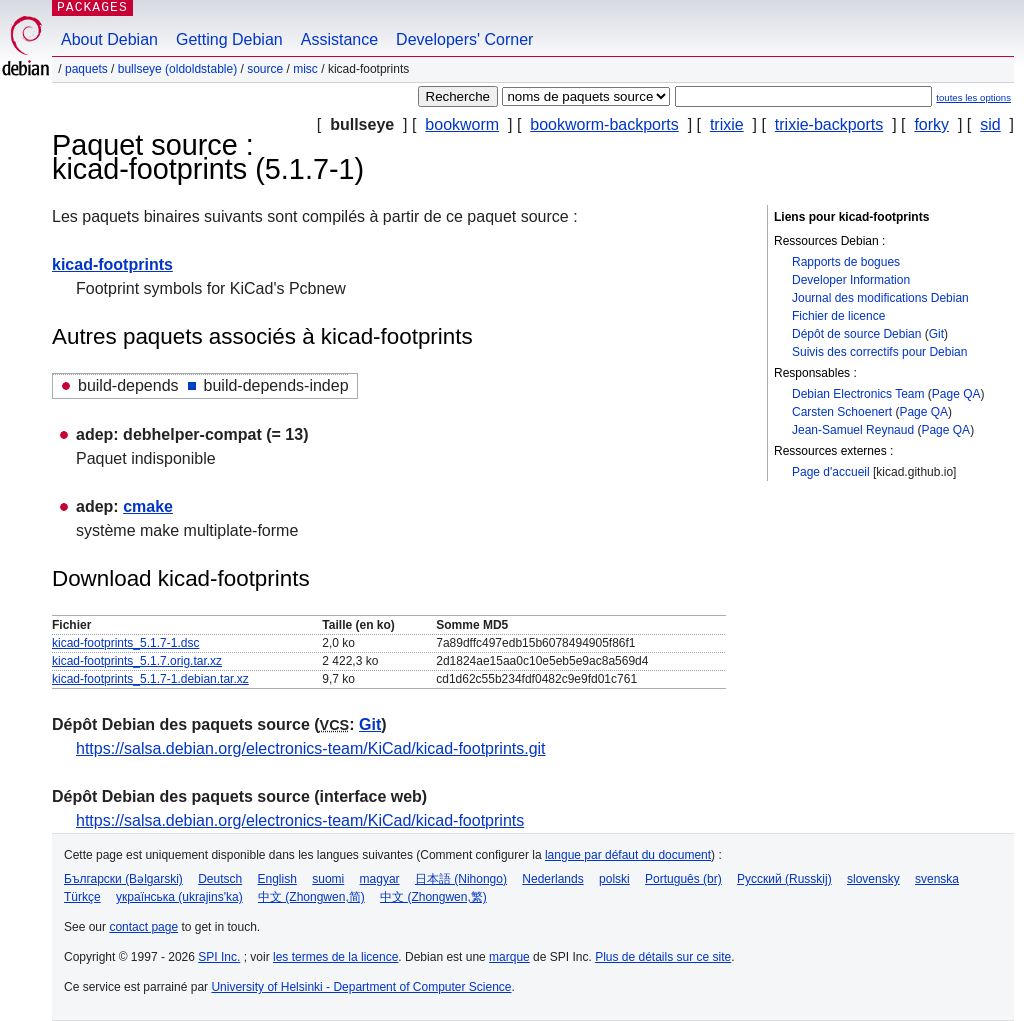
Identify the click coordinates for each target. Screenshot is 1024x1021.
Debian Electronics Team (858, 394)
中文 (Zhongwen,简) (311, 897)
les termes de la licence (335, 957)
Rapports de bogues (846, 262)
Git (936, 334)
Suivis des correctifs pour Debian (879, 352)
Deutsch (220, 879)
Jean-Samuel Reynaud (853, 430)
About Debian (109, 39)
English (277, 879)
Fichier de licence (838, 316)
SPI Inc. (219, 957)
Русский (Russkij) (784, 879)
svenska (937, 879)
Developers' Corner (464, 39)
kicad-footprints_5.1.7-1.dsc (125, 643)
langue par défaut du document (628, 855)
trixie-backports (829, 124)
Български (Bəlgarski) (123, 879)
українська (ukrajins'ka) (179, 897)
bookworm (462, 124)
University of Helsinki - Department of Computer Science (361, 987)
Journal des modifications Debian (880, 298)
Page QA (956, 394)
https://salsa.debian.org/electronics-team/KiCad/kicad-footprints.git (311, 748)
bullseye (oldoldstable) (177, 69)
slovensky (873, 879)
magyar (380, 879)
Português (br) (683, 879)
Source (265, 69)
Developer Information (851, 280)
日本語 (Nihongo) (461, 879)
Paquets (86, 69)
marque (509, 957)
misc (305, 69)
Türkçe (82, 897)
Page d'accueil (831, 472)
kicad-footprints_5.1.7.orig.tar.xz (137, 661)
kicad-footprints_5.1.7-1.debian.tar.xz (150, 679)
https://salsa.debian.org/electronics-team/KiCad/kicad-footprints (300, 820)
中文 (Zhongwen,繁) (433, 897)
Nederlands (552, 879)
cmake (148, 506)
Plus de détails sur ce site (663, 957)
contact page (143, 927)
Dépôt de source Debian (856, 334)
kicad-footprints (112, 264)
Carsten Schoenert (842, 412)
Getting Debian (229, 39)
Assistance (339, 39)
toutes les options (973, 97)
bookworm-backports (604, 124)
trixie (727, 124)
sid (990, 124)
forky (931, 124)
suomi (328, 879)
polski (614, 879)
